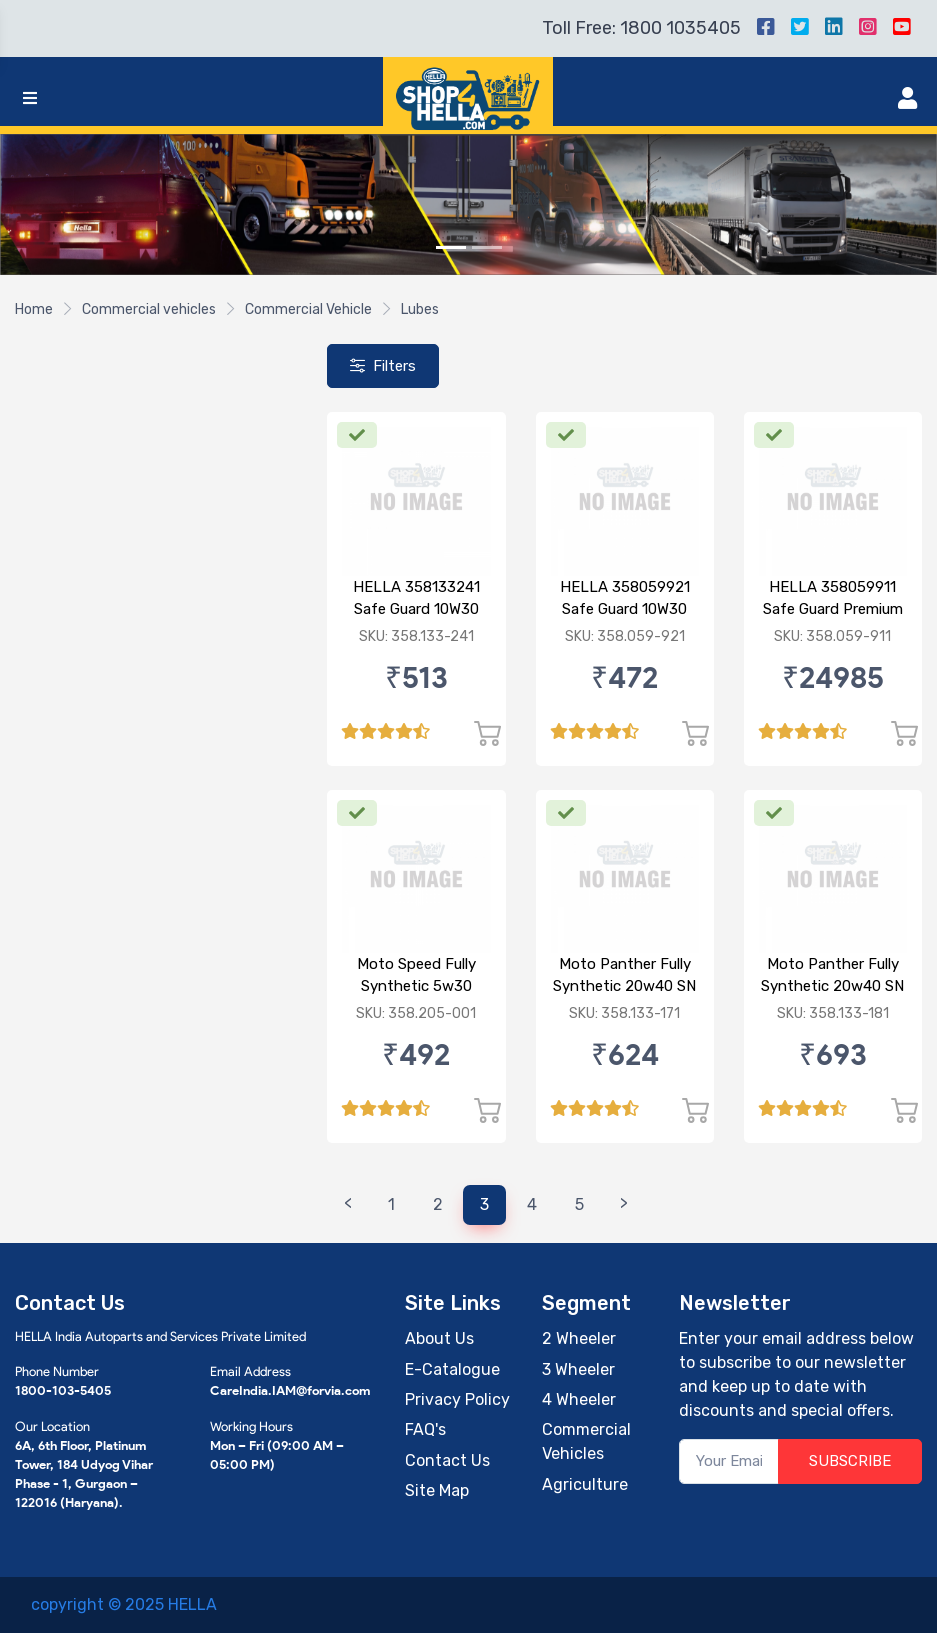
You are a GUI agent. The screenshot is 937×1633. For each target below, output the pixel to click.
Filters (383, 366)
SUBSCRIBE (850, 1461)
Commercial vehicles (149, 309)
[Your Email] (729, 1461)
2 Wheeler (579, 1338)
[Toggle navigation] (30, 98)
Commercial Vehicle (308, 309)
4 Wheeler (579, 1399)
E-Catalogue (452, 1369)
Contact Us (447, 1460)
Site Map (437, 1490)
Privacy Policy (457, 1399)
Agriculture (585, 1484)
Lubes (420, 309)
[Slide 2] (487, 247)
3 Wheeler (578, 1369)
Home (34, 309)
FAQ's (425, 1429)
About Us (439, 1338)
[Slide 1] (451, 247)
